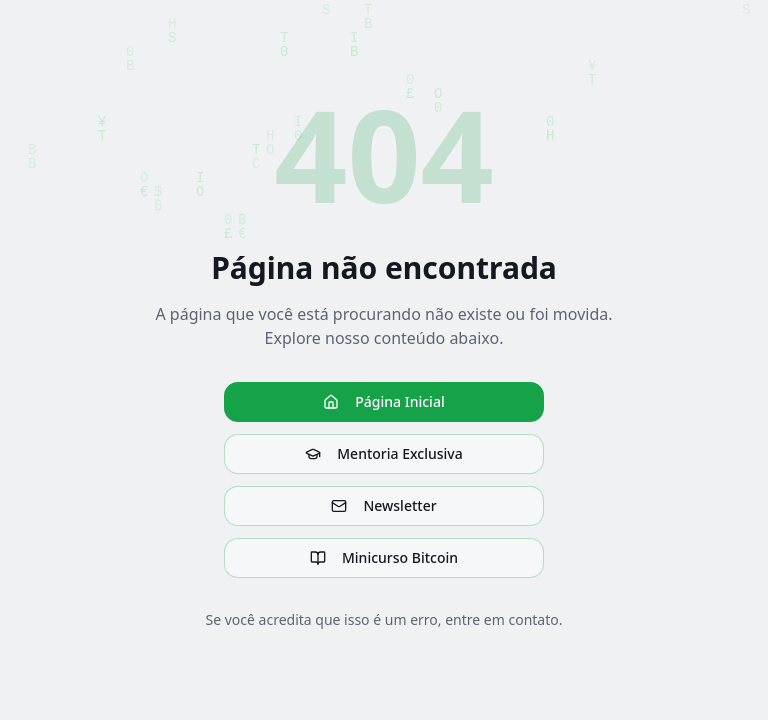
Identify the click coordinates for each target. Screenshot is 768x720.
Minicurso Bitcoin (384, 557)
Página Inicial (383, 401)
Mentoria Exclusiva (383, 453)
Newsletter (383, 505)
